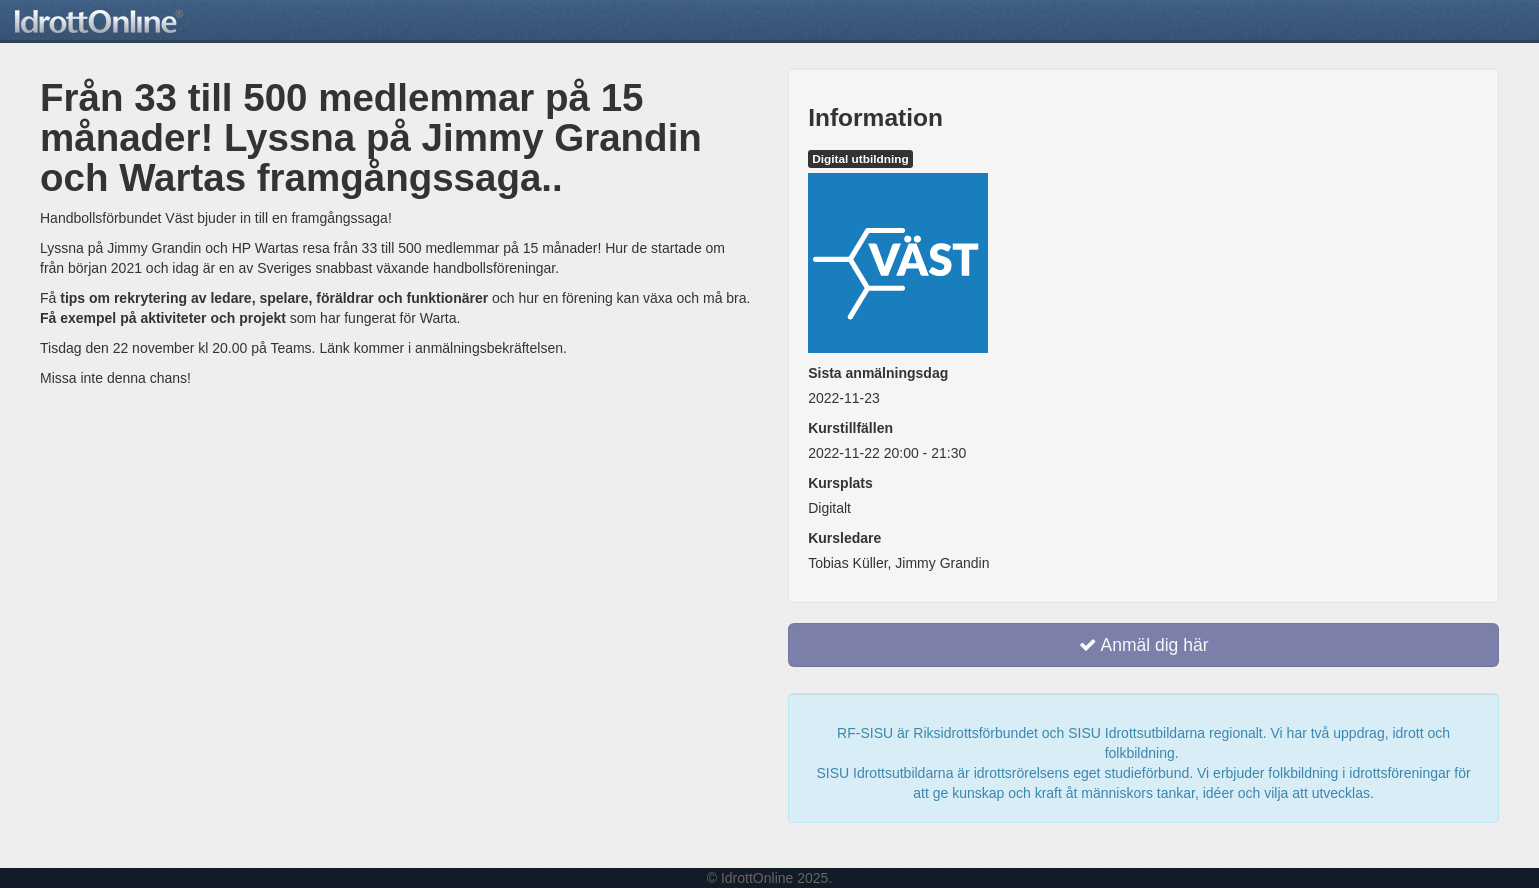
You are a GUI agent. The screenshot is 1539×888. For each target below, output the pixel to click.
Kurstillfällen (850, 428)
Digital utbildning (860, 159)
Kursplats (840, 483)
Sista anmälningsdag (878, 373)
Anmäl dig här (1144, 645)
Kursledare (844, 538)
